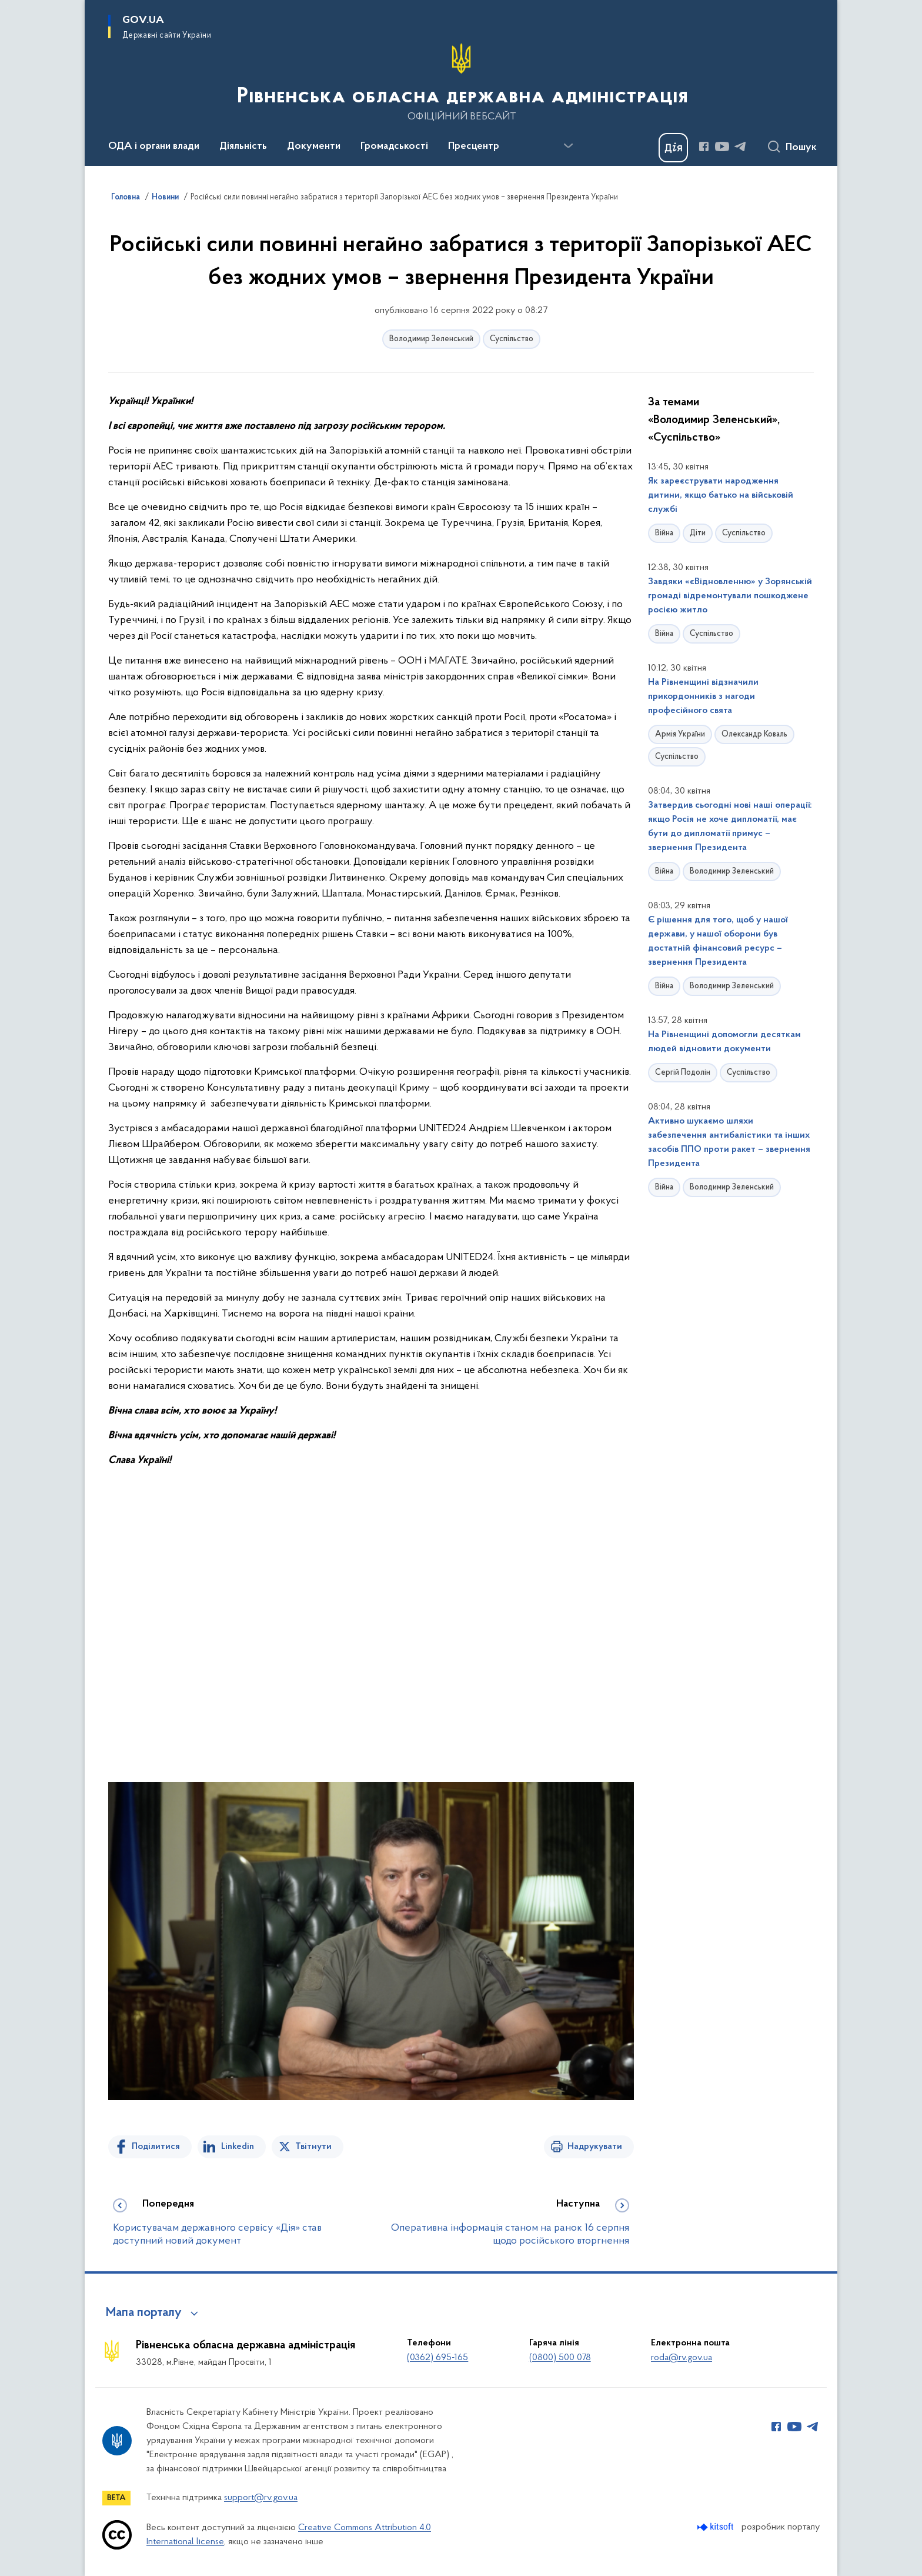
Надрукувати (594, 2146)
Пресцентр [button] (473, 146)
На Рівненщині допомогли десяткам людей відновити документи (724, 1042)
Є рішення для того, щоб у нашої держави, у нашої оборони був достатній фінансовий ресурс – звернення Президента (718, 941)
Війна (664, 533)
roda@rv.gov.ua (681, 2357)
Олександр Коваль (754, 734)
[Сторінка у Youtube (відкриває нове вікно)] (722, 146)
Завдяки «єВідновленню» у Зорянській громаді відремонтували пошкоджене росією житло (730, 596)
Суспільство (511, 339)
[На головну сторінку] (461, 81)
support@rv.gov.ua (261, 2497)
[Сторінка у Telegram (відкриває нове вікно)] (740, 146)
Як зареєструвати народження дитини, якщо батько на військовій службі (720, 495)
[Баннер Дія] (673, 147)
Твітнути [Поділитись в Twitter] (313, 2146)
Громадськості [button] (394, 146)
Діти (698, 533)
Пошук (801, 147)
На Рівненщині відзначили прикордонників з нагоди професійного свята (703, 696)
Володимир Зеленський (431, 339)
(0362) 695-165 (437, 2357)
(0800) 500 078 (560, 2357)
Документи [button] (313, 146)
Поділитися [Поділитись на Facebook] (156, 2146)
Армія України (680, 734)
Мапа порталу (144, 2313)
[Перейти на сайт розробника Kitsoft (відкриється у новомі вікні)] (716, 2526)
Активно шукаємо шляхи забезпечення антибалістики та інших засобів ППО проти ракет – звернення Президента (729, 1142)
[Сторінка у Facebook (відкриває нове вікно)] (704, 146)
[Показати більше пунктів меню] (568, 146)
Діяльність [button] (243, 146)
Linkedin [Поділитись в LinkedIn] (237, 2146)
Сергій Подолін (682, 1072)
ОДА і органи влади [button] (153, 146)
